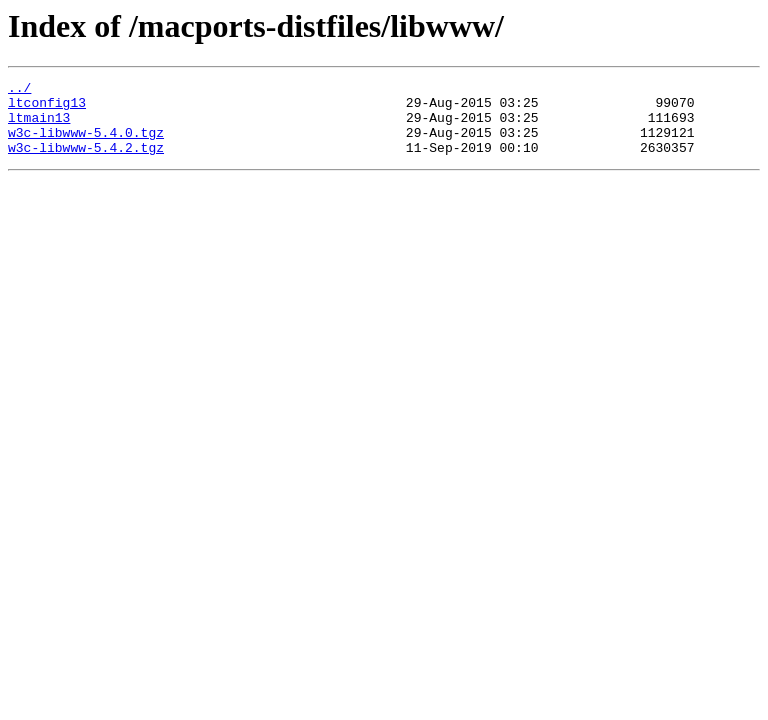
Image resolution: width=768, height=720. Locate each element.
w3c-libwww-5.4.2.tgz (86, 162)
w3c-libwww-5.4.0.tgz (86, 144)
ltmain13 (39, 126)
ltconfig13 (47, 108)
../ (19, 90)
